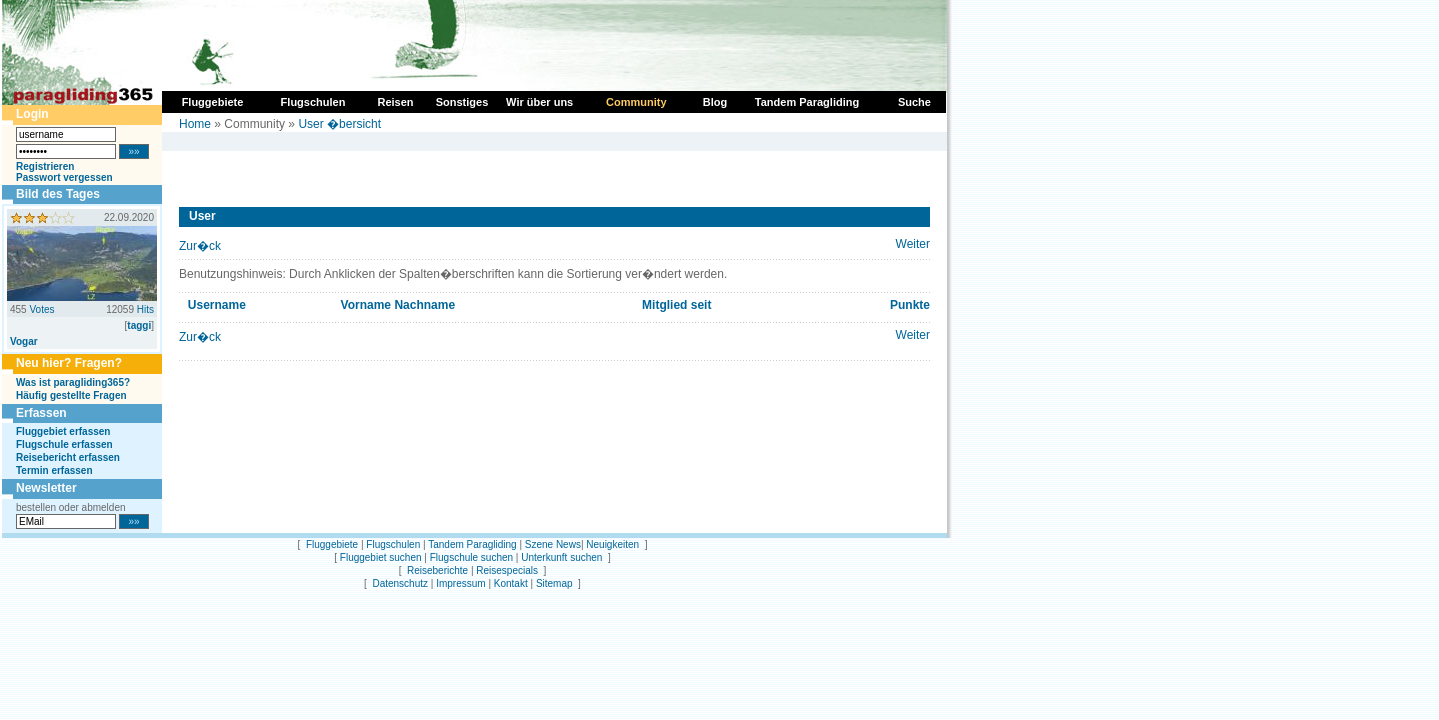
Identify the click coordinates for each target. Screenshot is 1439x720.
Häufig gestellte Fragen (71, 395)
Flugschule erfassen (64, 444)
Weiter (913, 244)
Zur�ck (200, 246)
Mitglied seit (676, 305)
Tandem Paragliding (472, 544)
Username (217, 305)
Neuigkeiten (612, 544)
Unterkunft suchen (561, 557)
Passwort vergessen (64, 177)
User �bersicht (339, 124)
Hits (145, 309)
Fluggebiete (332, 544)
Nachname (424, 305)
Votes (41, 309)
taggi (139, 325)
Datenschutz (400, 583)
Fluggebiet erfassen (63, 431)
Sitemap (554, 583)
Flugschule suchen (471, 557)
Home (195, 124)
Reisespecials (507, 570)
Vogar (24, 341)
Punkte (910, 305)
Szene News (553, 544)
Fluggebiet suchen (381, 557)
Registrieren (45, 166)
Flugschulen (393, 544)
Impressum (460, 583)
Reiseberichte (437, 570)
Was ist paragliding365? (73, 382)
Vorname (366, 305)
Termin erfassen (54, 470)
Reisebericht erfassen (68, 457)
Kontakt (511, 583)
